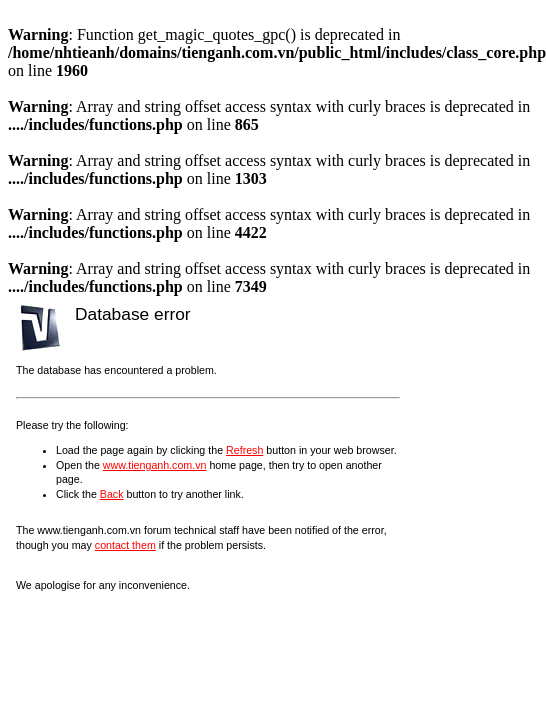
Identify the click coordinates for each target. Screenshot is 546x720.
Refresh (244, 450)
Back (112, 494)
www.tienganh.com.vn (155, 465)
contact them (125, 545)
